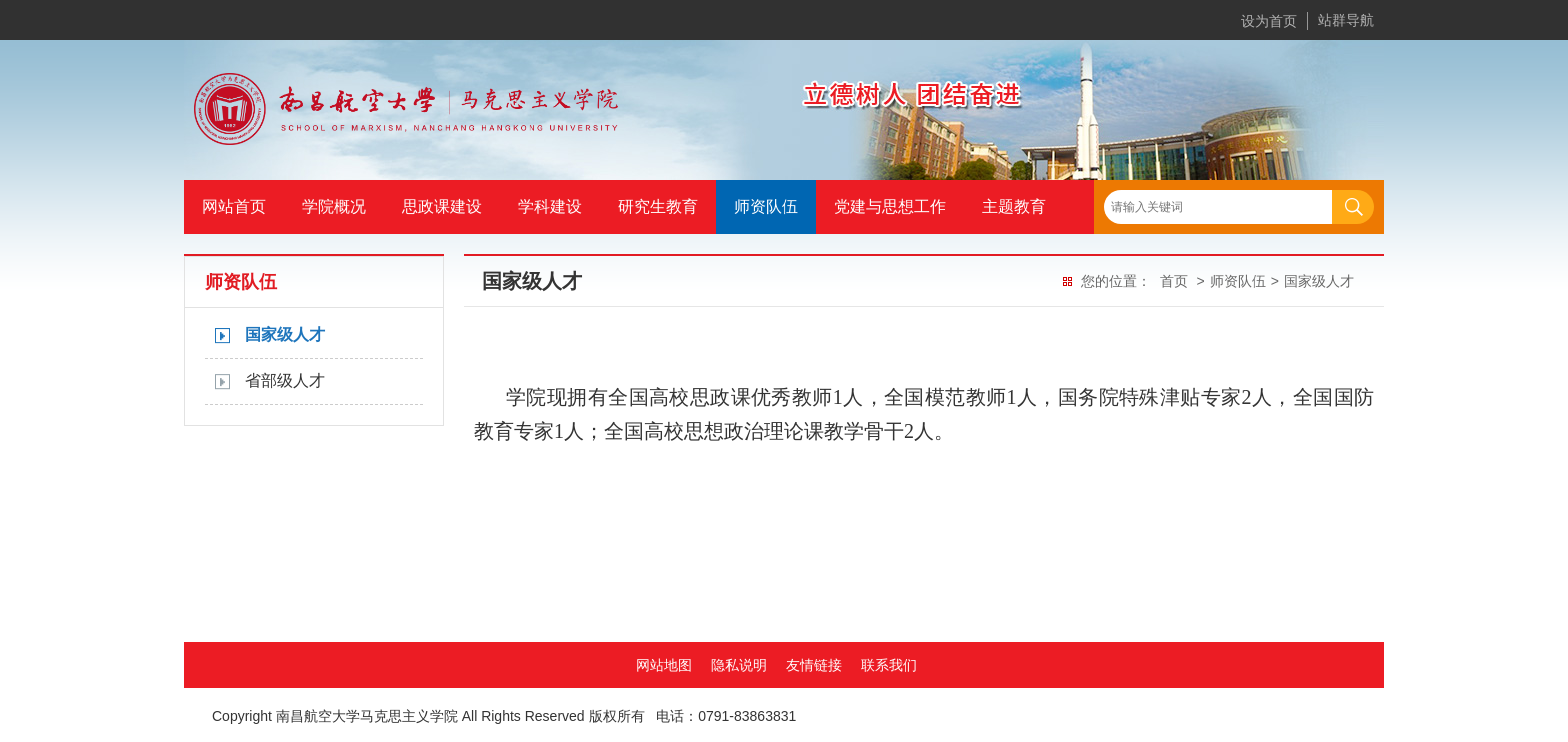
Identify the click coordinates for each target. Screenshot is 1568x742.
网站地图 (664, 665)
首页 (1174, 281)
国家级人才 (285, 334)
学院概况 (334, 206)
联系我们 (889, 665)
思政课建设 (442, 206)
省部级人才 (285, 380)
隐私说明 (739, 665)
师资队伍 (766, 206)
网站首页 (234, 206)
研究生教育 (658, 206)
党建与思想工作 (890, 206)
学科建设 (550, 206)
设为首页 (1269, 21)
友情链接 (814, 665)
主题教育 (1014, 206)
